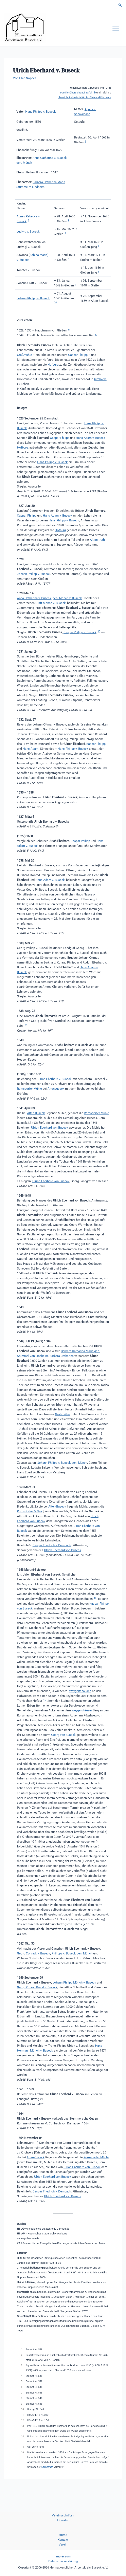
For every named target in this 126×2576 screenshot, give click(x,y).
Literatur (63, 2520)
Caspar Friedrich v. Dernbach (52, 1562)
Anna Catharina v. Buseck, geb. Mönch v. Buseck (49, 615)
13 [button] (99, 648)
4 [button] (68, 237)
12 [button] (96, 351)
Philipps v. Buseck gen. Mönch (72, 1970)
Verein (63, 2544)
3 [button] (28, 237)
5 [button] (65, 250)
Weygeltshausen (80, 1708)
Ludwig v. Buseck (28, 249)
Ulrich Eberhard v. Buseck (54, 1096)
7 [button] (68, 276)
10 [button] (55, 319)
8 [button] (98, 288)
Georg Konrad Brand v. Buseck (37, 2004)
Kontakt (63, 2539)
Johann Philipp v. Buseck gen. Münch (62, 1480)
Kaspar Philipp (96, 761)
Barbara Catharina (62, 1373)
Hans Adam (30, 765)
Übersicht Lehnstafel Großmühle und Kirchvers (84, 114)
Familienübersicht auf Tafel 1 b (78, 109)
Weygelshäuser (82, 1727)
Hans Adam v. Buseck (90, 455)
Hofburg (53, 381)
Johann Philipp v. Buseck (33, 315)
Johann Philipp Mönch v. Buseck (74, 1999)
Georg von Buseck (63, 1752)
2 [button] (85, 158)
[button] (120, 5)
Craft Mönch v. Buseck (50, 620)
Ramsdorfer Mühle (29, 1106)
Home (63, 2535)
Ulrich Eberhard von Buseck (49, 1144)
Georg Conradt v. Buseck (33, 1970)
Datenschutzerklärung (63, 2561)
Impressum (63, 2556)
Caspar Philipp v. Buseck (80, 649)
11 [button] (69, 346)
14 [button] (26, 1041)
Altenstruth (97, 557)
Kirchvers (100, 396)
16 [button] (44, 1717)
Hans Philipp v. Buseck (40, 128)
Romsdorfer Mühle (96, 1130)
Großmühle (24, 372)
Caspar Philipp (78, 372)
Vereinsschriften (63, 2515)
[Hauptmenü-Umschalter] (115, 36)
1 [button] (67, 156)
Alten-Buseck (36, 1130)
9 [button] (75, 301)
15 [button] (95, 1615)
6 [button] (98, 263)
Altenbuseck (56, 1106)
